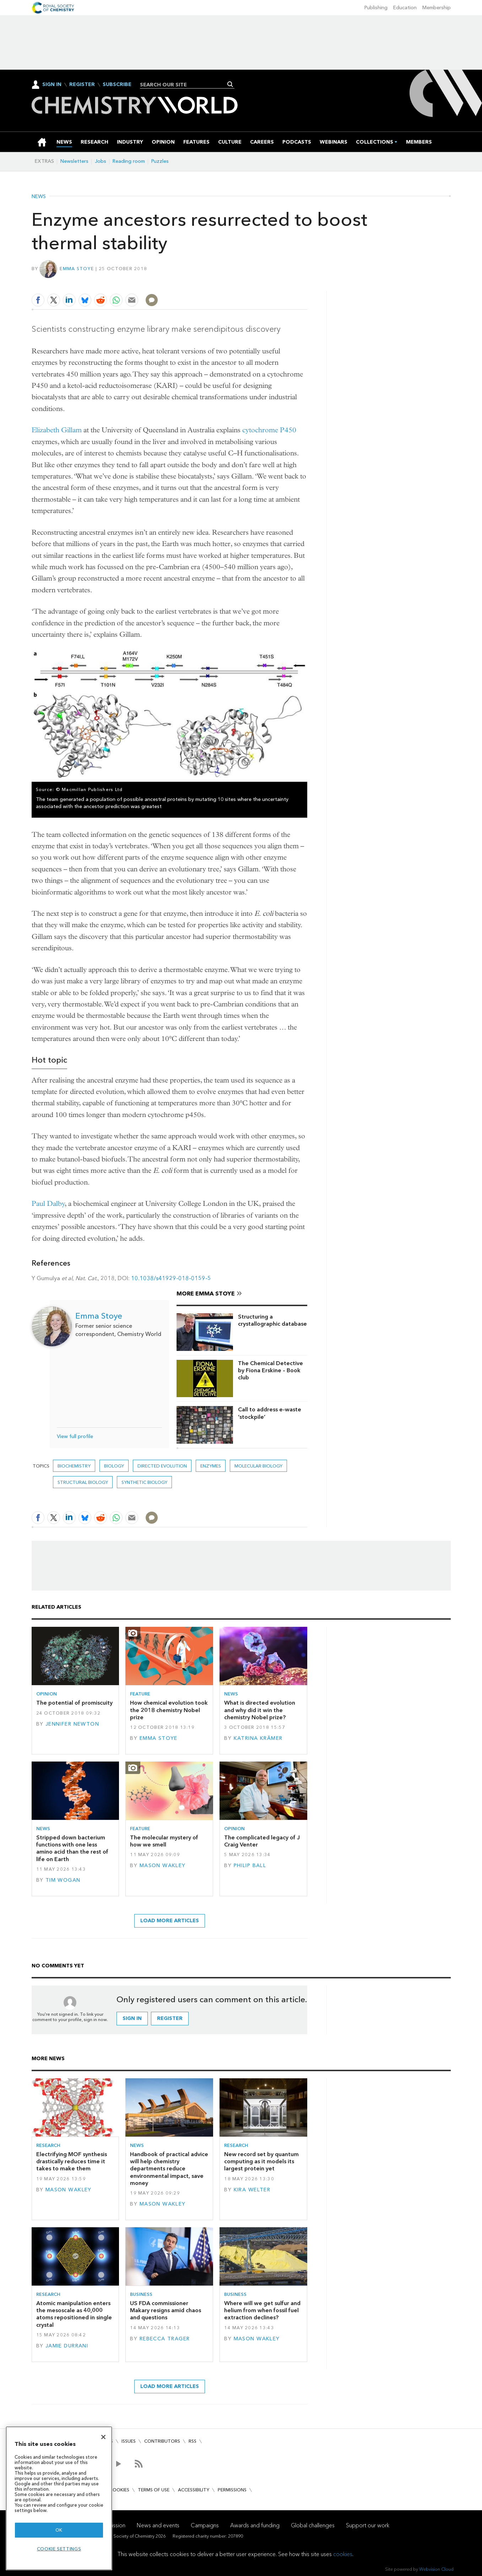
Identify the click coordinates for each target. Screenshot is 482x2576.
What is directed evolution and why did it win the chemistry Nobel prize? (259, 1710)
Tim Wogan (63, 1880)
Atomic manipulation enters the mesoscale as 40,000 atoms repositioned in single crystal (74, 2314)
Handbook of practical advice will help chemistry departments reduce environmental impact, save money (169, 2168)
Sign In (51, 84)
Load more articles (169, 1921)
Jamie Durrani (66, 2346)
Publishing (376, 8)
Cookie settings (59, 2548)
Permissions (232, 2489)
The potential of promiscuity (74, 1702)
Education (405, 8)
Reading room (129, 161)
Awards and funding (255, 2525)
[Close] (103, 2437)
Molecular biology (258, 1466)
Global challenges (313, 2525)
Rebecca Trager (165, 2339)
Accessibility (193, 2489)
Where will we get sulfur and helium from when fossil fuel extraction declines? (262, 2310)
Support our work (367, 2525)
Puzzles (160, 161)
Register (82, 84)
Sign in (132, 2018)
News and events (158, 2525)
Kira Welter (252, 2190)
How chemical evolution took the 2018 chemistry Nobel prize (169, 1710)
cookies (342, 2554)
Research (48, 2145)
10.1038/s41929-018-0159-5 (171, 1278)
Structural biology (83, 1482)
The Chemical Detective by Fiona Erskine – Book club (270, 1370)
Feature (140, 1693)
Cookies (119, 2489)
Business (141, 2294)
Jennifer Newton (72, 1724)
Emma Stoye (77, 268)
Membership (436, 8)
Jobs (100, 161)
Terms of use (153, 2489)
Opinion (46, 1693)
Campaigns (205, 2525)
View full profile (75, 1436)
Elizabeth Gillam (57, 430)
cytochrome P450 (269, 430)
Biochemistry (74, 1466)
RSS (192, 2441)
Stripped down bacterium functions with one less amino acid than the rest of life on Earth (72, 1848)
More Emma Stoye (206, 1293)
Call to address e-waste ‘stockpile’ (269, 1413)
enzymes (210, 1466)
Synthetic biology (144, 1482)
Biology (114, 1466)
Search (230, 84)
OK (59, 2530)
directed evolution (162, 1466)
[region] (59, 2498)
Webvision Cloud (436, 2569)
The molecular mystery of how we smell (164, 1841)
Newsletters (74, 161)
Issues (128, 2441)
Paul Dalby (48, 1203)
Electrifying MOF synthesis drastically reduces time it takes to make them (71, 2161)
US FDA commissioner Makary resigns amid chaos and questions (165, 2310)
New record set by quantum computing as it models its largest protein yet (261, 2161)
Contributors (162, 2441)
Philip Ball (250, 1865)
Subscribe (117, 84)
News (39, 196)
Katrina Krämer (258, 1738)
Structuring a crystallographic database (272, 1320)
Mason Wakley (163, 1865)
